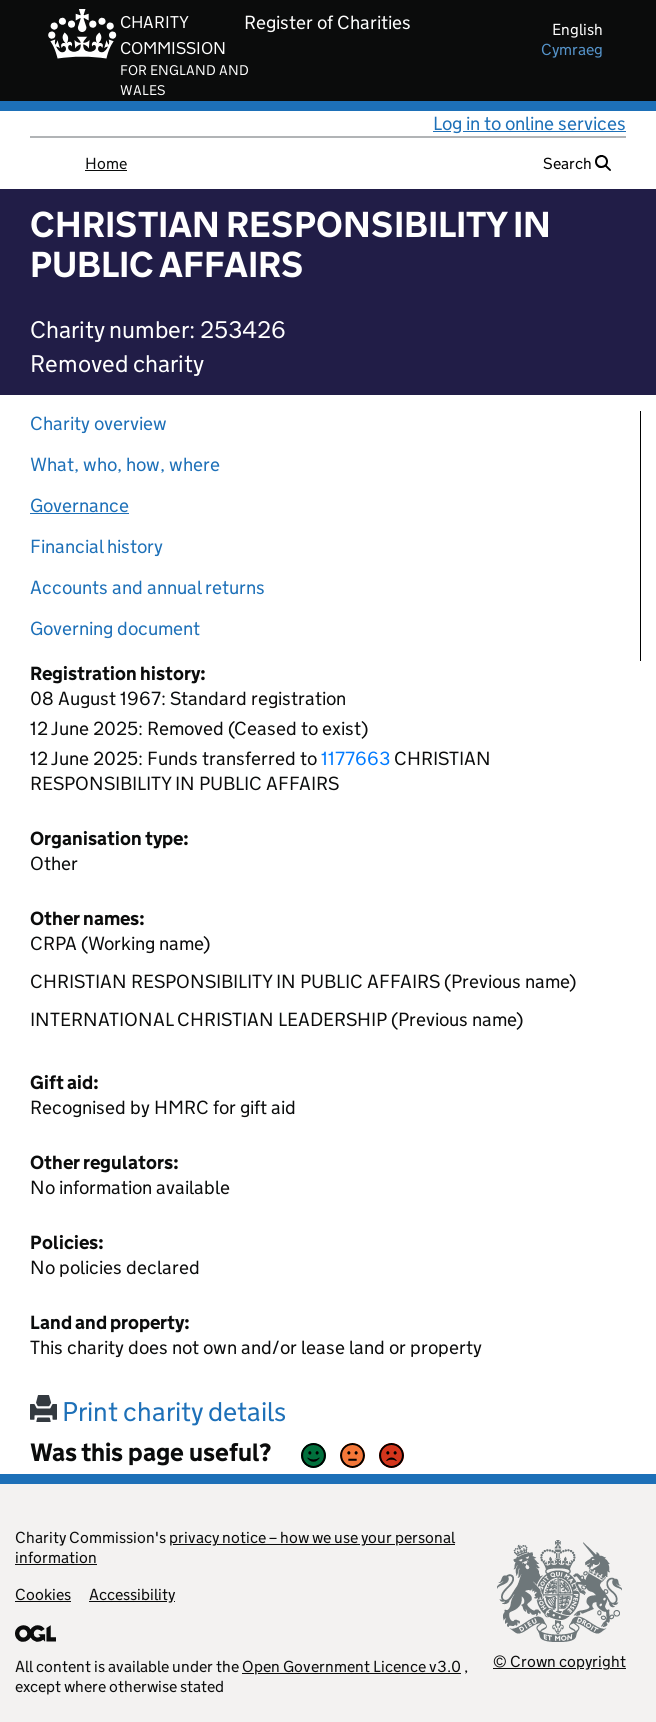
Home (106, 163)
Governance (79, 505)
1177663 (355, 758)
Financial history (96, 546)
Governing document (115, 628)
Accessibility (132, 1594)
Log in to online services (529, 123)
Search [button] (577, 163)
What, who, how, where (125, 464)
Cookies (43, 1594)
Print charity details (158, 1411)
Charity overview (98, 423)
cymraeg (572, 49)
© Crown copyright (559, 1661)
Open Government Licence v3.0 (351, 1666)
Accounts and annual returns (147, 587)
